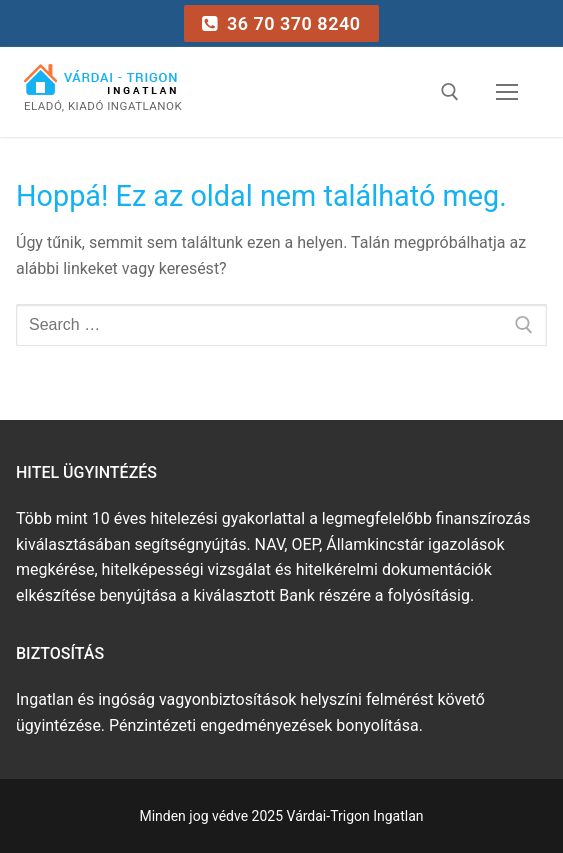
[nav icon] (507, 93)
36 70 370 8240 (281, 23)
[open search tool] (450, 92)
